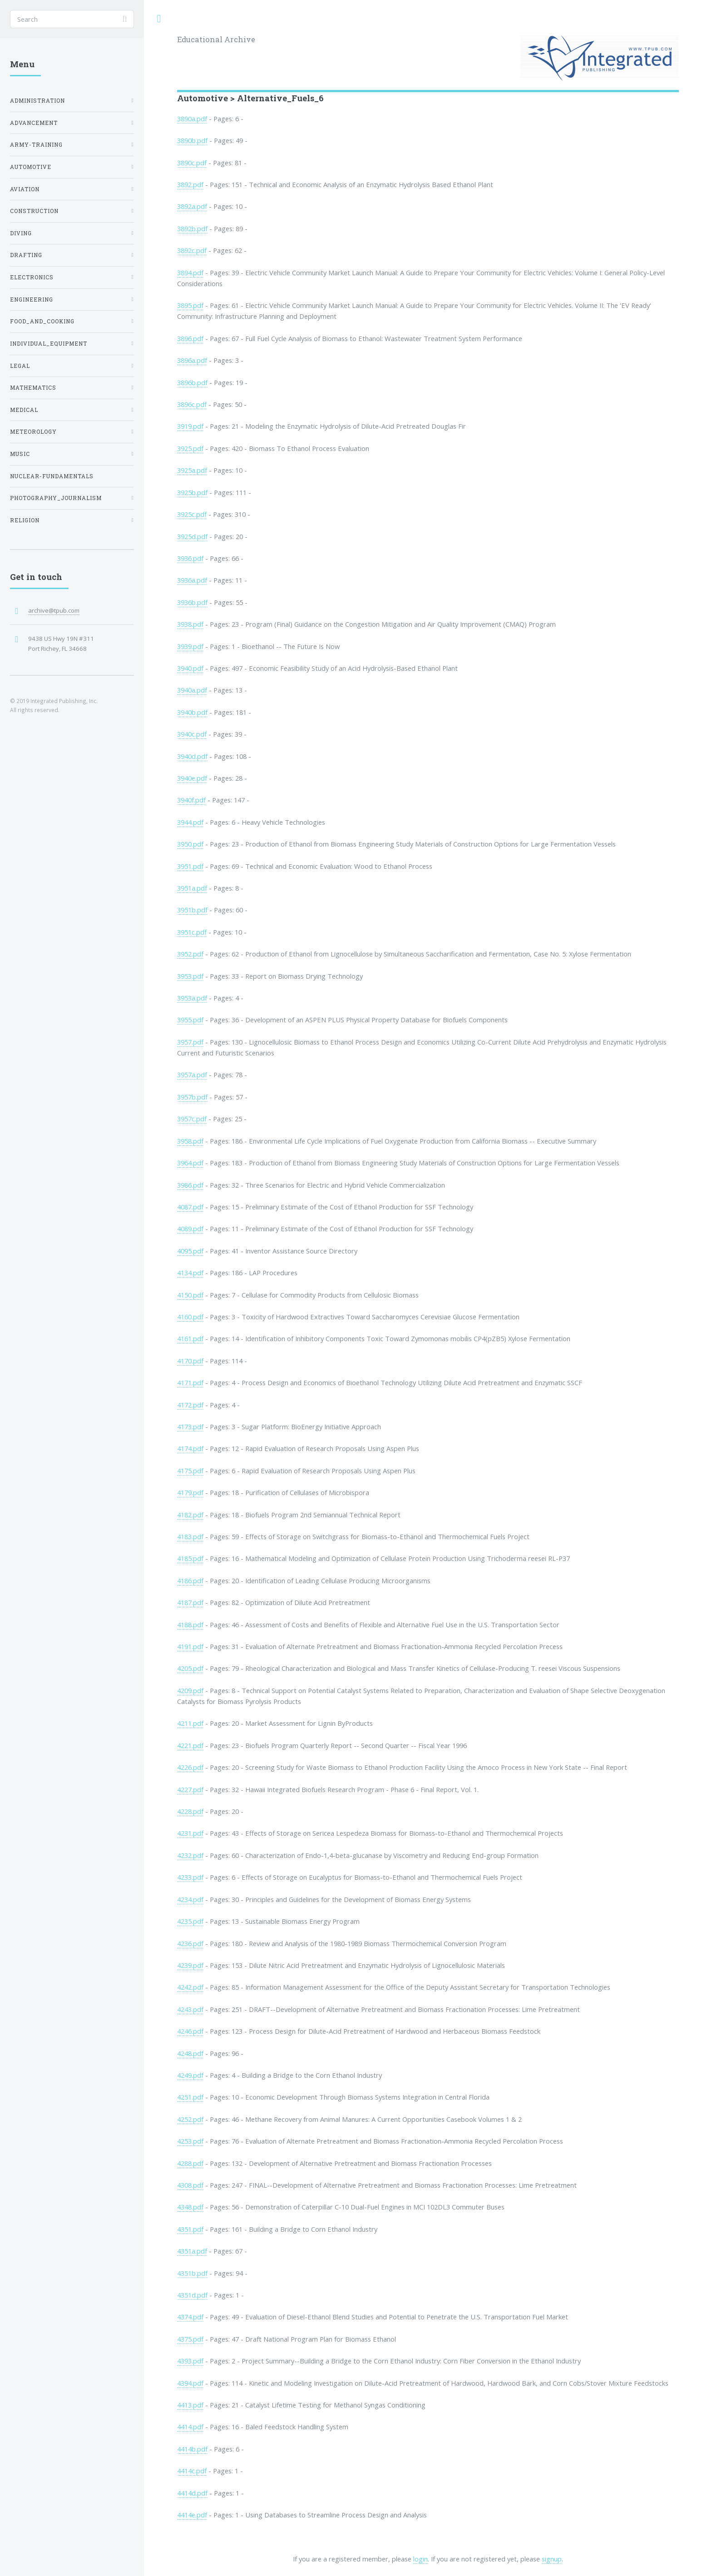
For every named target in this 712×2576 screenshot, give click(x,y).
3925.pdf (190, 448)
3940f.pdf (191, 799)
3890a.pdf (192, 118)
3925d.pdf (192, 536)
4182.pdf (190, 1514)
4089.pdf (190, 1228)
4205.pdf (190, 1668)
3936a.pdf (192, 580)
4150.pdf (190, 1294)
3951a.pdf (192, 887)
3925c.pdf (192, 514)
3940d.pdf (192, 756)
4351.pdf (190, 2229)
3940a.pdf (192, 689)
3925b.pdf (192, 492)
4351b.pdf (192, 2273)
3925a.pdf (192, 470)
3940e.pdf (192, 778)
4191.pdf (190, 1646)
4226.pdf (190, 1767)
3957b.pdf (192, 1096)
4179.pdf (190, 1492)
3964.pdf (190, 1162)
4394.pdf (190, 2383)
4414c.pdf (192, 2470)
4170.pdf (190, 1360)
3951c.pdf (192, 931)
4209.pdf (190, 1690)
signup (552, 2558)
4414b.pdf (192, 2448)
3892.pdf (190, 184)
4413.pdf (190, 2404)
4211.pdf (190, 1723)
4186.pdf (190, 1580)
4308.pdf (190, 2185)
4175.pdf (190, 1470)
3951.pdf (190, 866)
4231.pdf (190, 1833)
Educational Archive (216, 39)
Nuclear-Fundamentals (52, 476)
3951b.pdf (192, 909)
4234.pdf (190, 1899)
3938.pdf (190, 624)
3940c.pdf (192, 733)
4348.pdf (190, 2206)
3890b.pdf (192, 140)
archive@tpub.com (53, 610)
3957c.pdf (192, 1118)
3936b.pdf (192, 602)
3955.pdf (190, 1019)
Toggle (159, 19)
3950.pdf (190, 843)
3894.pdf (190, 272)
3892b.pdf (192, 228)
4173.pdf (190, 1426)
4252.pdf (190, 2119)
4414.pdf (190, 2426)
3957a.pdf (192, 1074)
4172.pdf (190, 1404)
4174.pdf (190, 1448)
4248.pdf (190, 2053)
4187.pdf (190, 1602)
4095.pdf (190, 1250)
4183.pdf (190, 1536)
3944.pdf (190, 822)
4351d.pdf (192, 2294)
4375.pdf (190, 2338)
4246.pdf (190, 2031)
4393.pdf (190, 2360)
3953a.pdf (192, 997)
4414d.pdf (192, 2492)
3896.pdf (190, 338)
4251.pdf (190, 2096)
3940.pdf (190, 668)
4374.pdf (190, 2316)
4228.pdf (190, 1811)
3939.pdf (190, 646)
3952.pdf (190, 953)
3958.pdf (190, 1140)
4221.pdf (190, 1745)
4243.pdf (190, 2009)
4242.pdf (190, 1986)
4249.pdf (190, 2075)
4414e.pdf (192, 2514)
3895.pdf (190, 305)
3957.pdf (190, 1041)
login (420, 2558)
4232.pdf (190, 1855)
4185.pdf (190, 1558)
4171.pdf (190, 1382)
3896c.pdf (192, 404)
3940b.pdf (192, 712)
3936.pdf (190, 558)
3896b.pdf (192, 382)
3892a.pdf (192, 206)
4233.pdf (190, 1877)
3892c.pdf (192, 250)
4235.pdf (190, 1921)
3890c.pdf (192, 162)
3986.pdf (190, 1184)
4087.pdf (190, 1206)
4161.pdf (190, 1338)
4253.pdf (190, 2140)
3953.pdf (190, 976)
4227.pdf (190, 1789)
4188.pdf (190, 1624)
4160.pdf (190, 1316)
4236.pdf (190, 1943)
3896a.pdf (192, 360)
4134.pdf (190, 1272)
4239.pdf (190, 1965)
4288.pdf (190, 2163)
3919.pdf (190, 426)
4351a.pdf (192, 2250)
